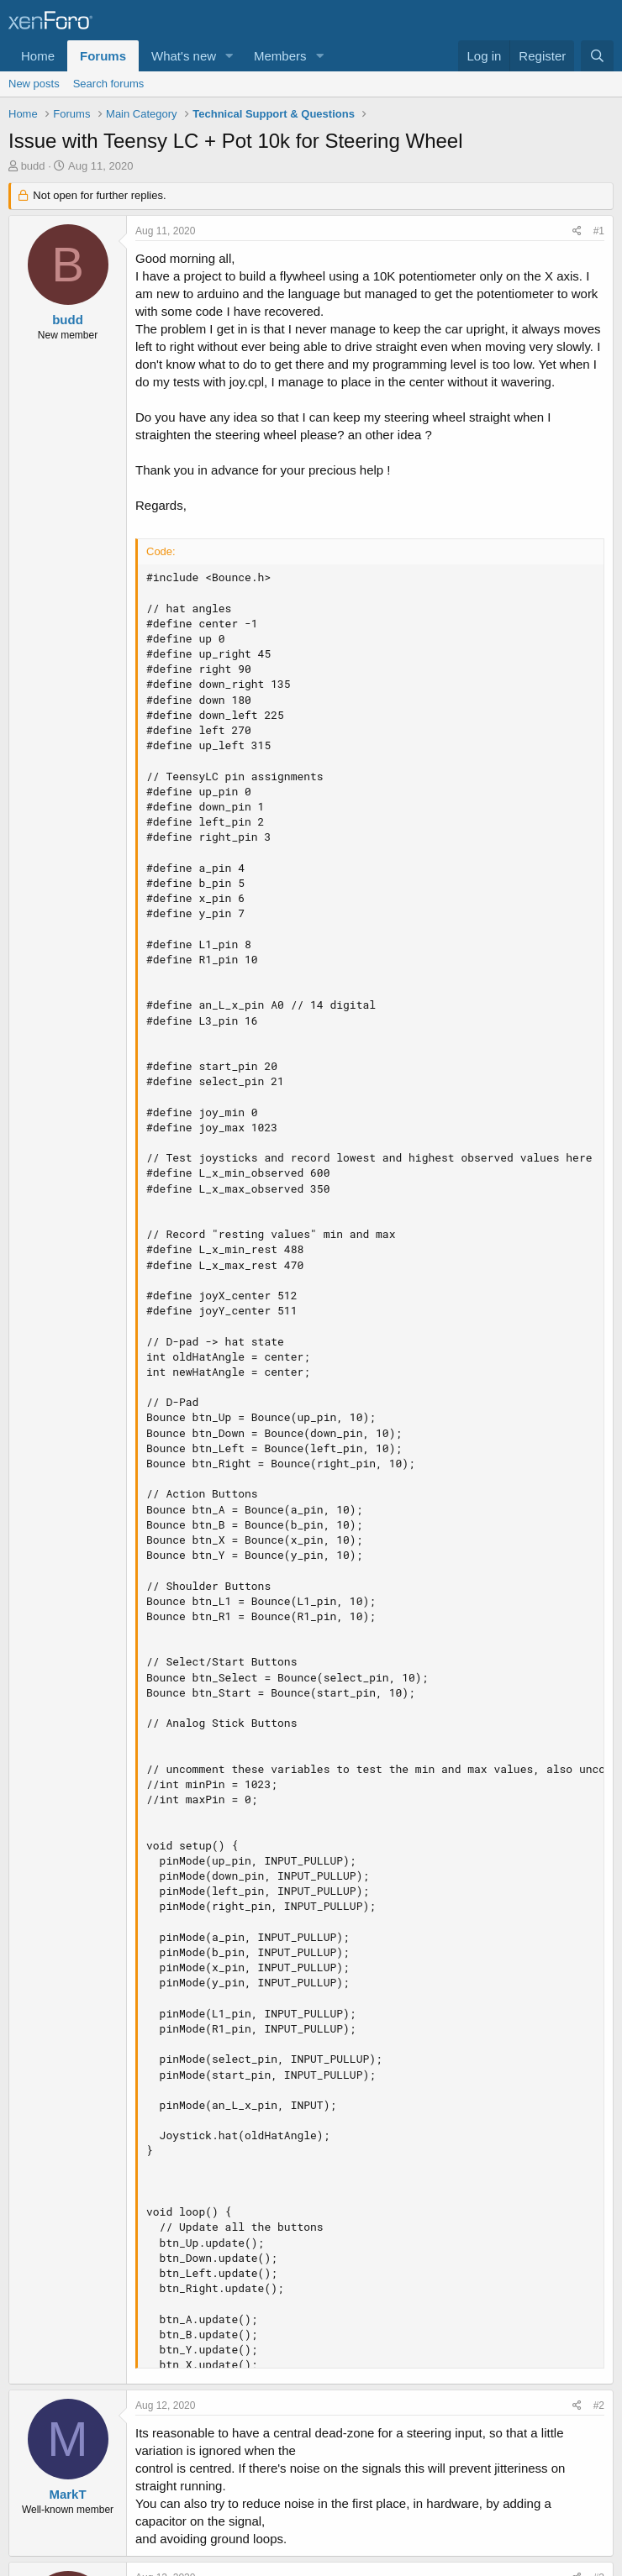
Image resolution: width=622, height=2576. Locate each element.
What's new (183, 56)
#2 (598, 2405)
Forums (103, 56)
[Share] (577, 231)
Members (280, 56)
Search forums (109, 83)
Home (38, 56)
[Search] (597, 55)
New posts (34, 83)
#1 (598, 231)
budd (33, 166)
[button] (229, 55)
